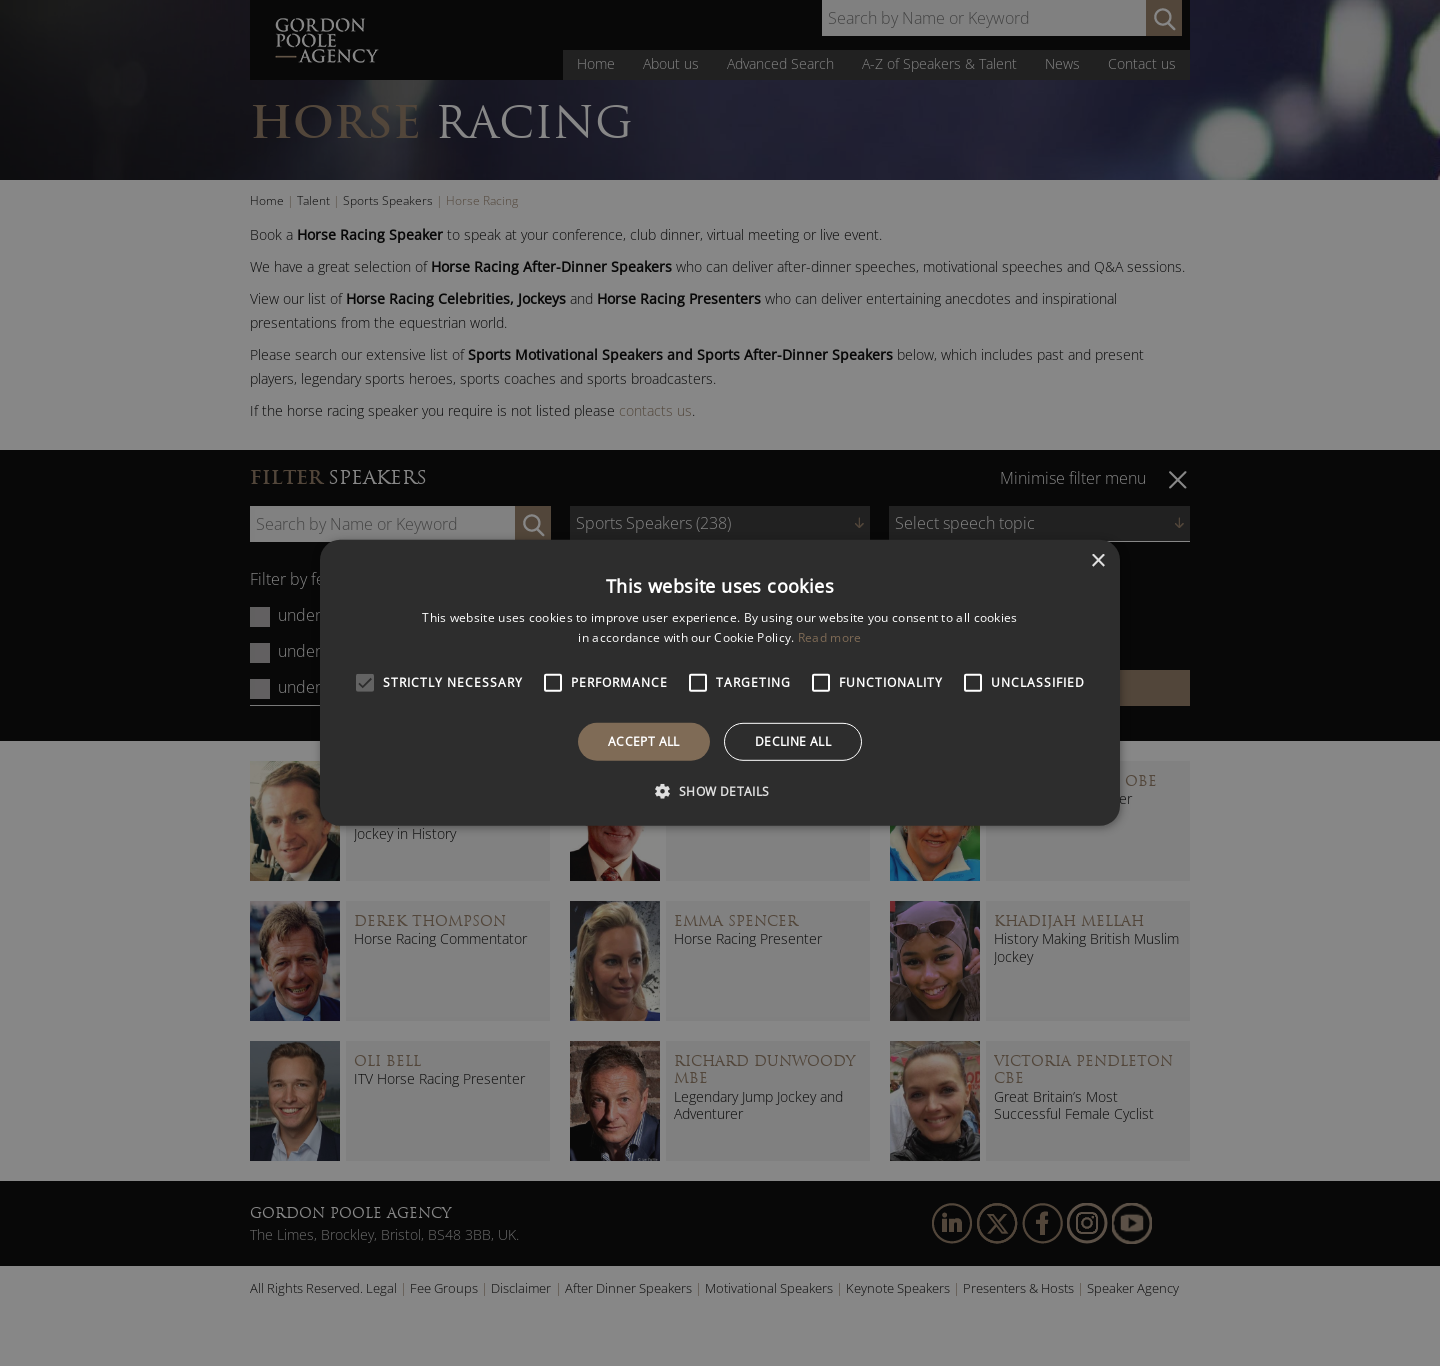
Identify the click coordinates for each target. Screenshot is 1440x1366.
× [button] (1097, 561)
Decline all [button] (793, 741)
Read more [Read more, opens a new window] (830, 637)
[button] (719, 791)
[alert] (720, 683)
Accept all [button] (644, 741)
